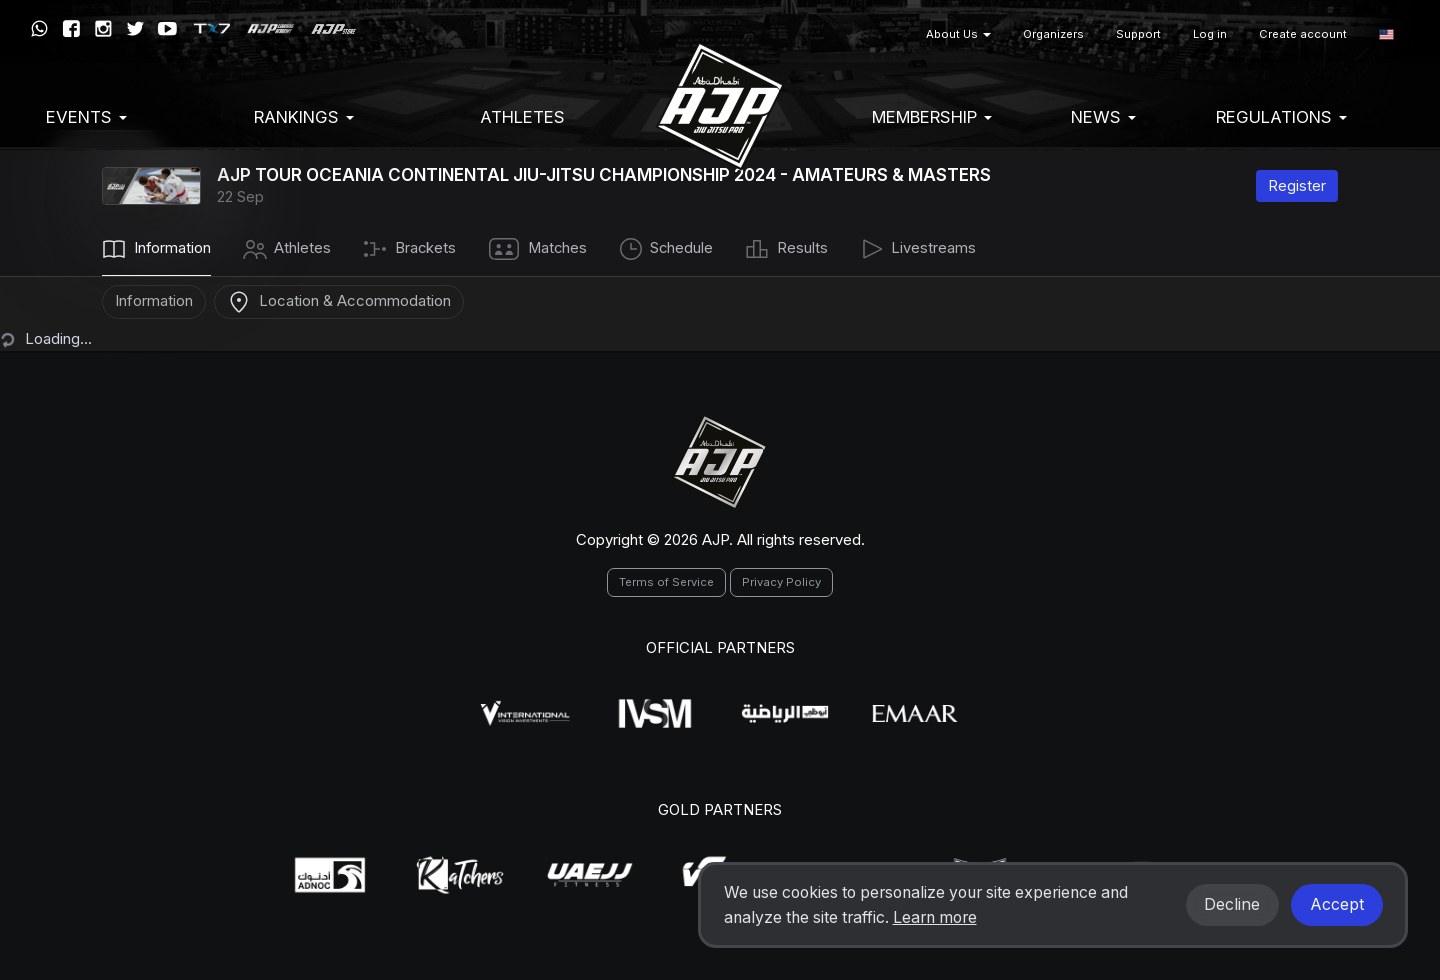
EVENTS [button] (86, 117)
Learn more (935, 917)
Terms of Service (666, 582)
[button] (1386, 34)
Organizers (1053, 34)
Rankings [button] (304, 117)
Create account (1303, 34)
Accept (1337, 904)
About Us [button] (958, 34)
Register (1297, 185)
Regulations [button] (1281, 117)
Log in (1210, 34)
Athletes (522, 117)
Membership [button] (932, 117)
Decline (1232, 904)
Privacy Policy (781, 582)
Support (1138, 34)
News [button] (1103, 117)
